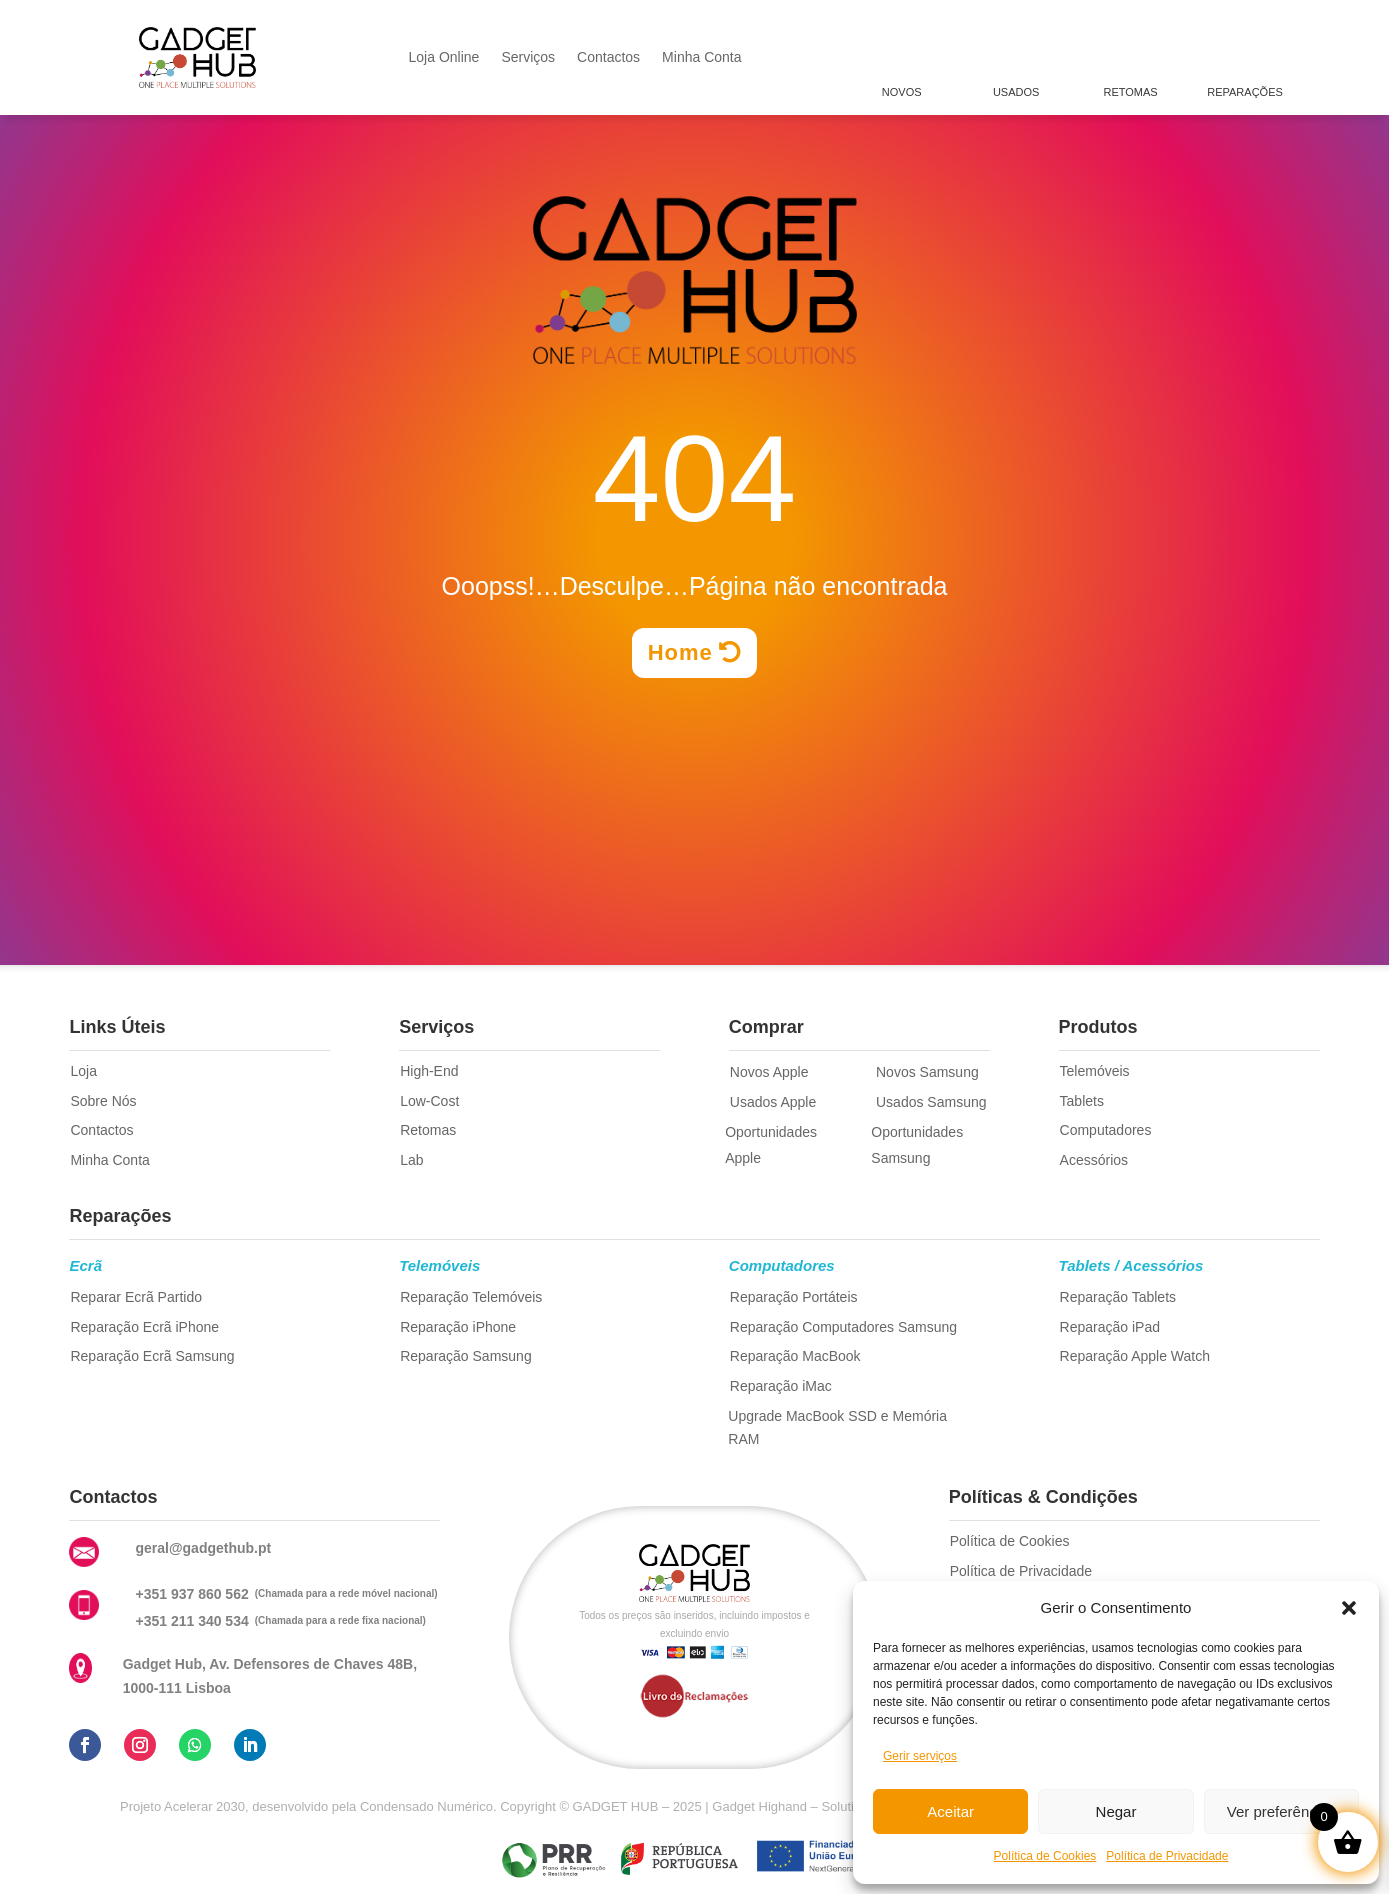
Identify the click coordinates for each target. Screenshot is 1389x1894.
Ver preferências (1281, 1811)
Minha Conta (701, 57)
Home (680, 652)
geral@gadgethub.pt (203, 1548)
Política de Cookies (1045, 1856)
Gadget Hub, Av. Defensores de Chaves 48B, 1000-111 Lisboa (270, 1676)
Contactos (608, 57)
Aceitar (950, 1811)
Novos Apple (769, 1072)
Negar (1116, 1811)
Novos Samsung (927, 1072)
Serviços (528, 57)
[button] (1349, 1608)
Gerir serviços (920, 1756)
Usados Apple (773, 1102)
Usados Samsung (931, 1102)
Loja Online (444, 57)
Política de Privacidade (1167, 1856)
